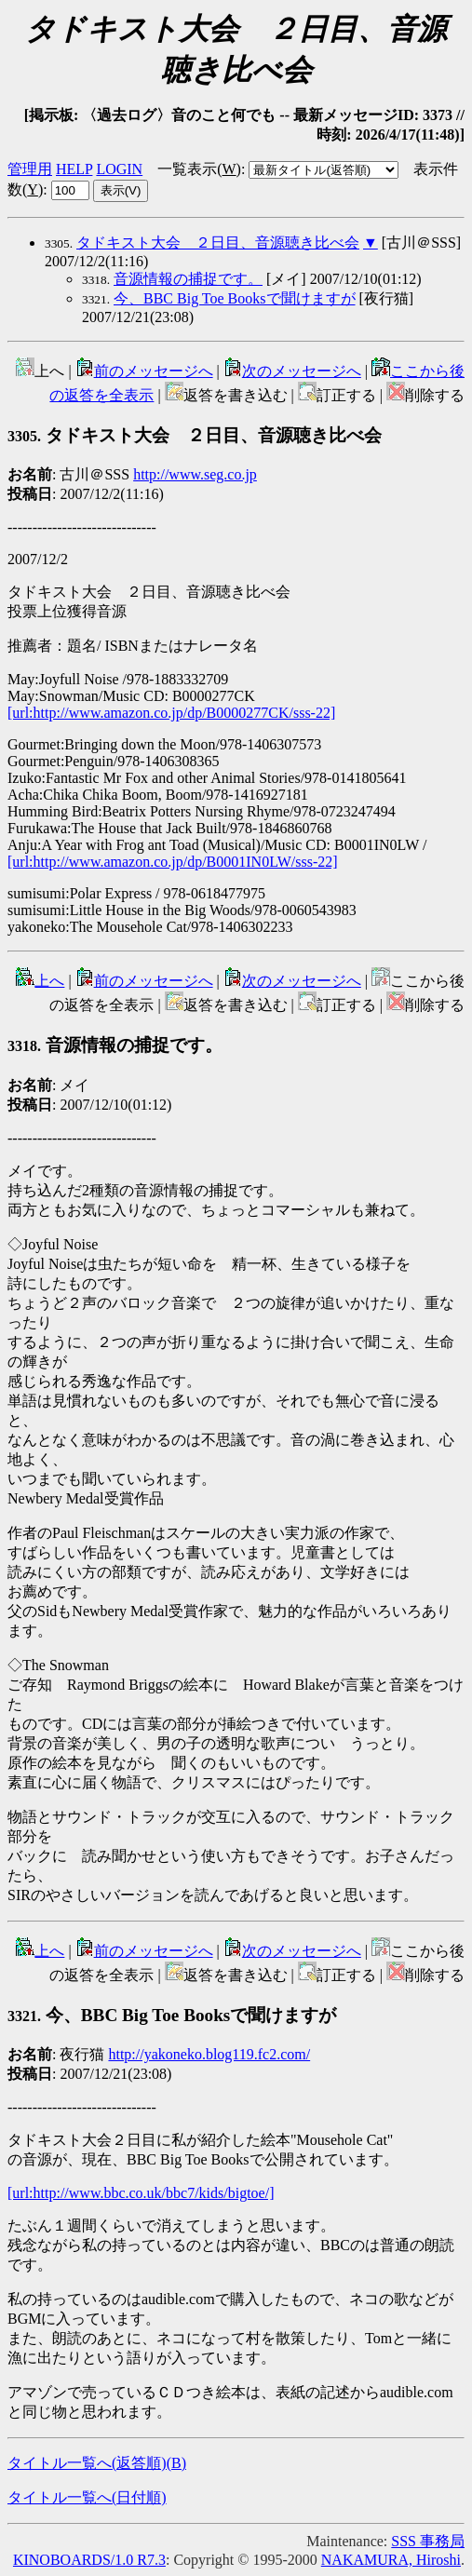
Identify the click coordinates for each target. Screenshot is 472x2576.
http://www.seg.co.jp (195, 474)
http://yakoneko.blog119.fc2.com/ (209, 2054)
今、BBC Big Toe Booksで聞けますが (235, 298)
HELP (74, 169)
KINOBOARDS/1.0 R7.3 (89, 2560)
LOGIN (119, 169)
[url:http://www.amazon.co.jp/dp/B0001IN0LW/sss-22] (172, 862)
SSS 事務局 (428, 2541)
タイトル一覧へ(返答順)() (96, 2463)
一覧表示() (199, 169)
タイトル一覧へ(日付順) (87, 2497)
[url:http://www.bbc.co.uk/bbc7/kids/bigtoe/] (140, 2193)
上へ (40, 981)
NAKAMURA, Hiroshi (391, 2560)
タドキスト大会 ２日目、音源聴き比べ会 (217, 242)
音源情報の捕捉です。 (188, 279)
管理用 (29, 169)
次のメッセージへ (292, 371)
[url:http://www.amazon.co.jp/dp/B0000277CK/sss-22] (171, 713)
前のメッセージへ (144, 371)
